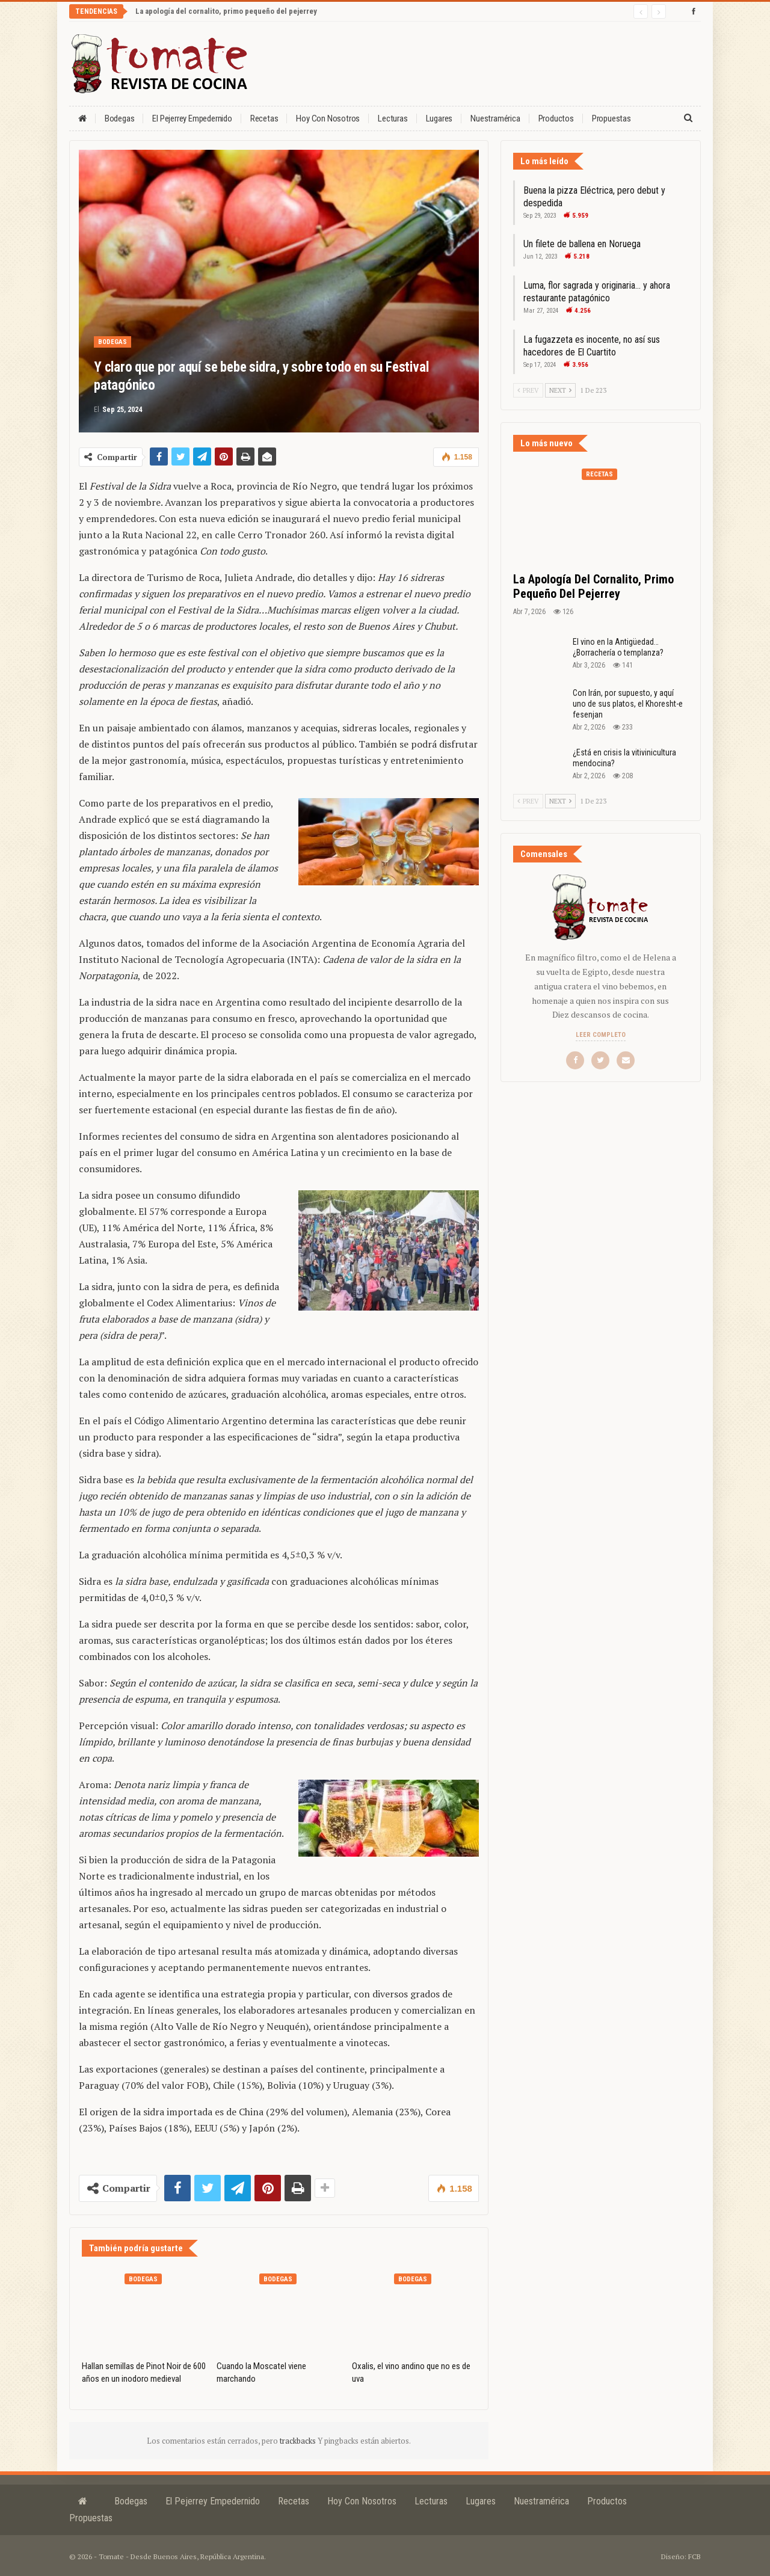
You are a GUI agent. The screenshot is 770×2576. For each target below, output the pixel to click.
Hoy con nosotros (328, 118)
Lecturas (392, 118)
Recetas (264, 118)
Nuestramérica (495, 118)
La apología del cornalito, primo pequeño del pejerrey (226, 11)
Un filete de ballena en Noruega (582, 244)
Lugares (439, 118)
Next (560, 390)
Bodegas (120, 118)
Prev (528, 390)
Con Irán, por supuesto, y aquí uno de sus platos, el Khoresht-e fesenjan (628, 703)
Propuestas (611, 118)
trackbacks (299, 2440)
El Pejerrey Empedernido (192, 118)
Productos (556, 118)
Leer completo (601, 1035)
